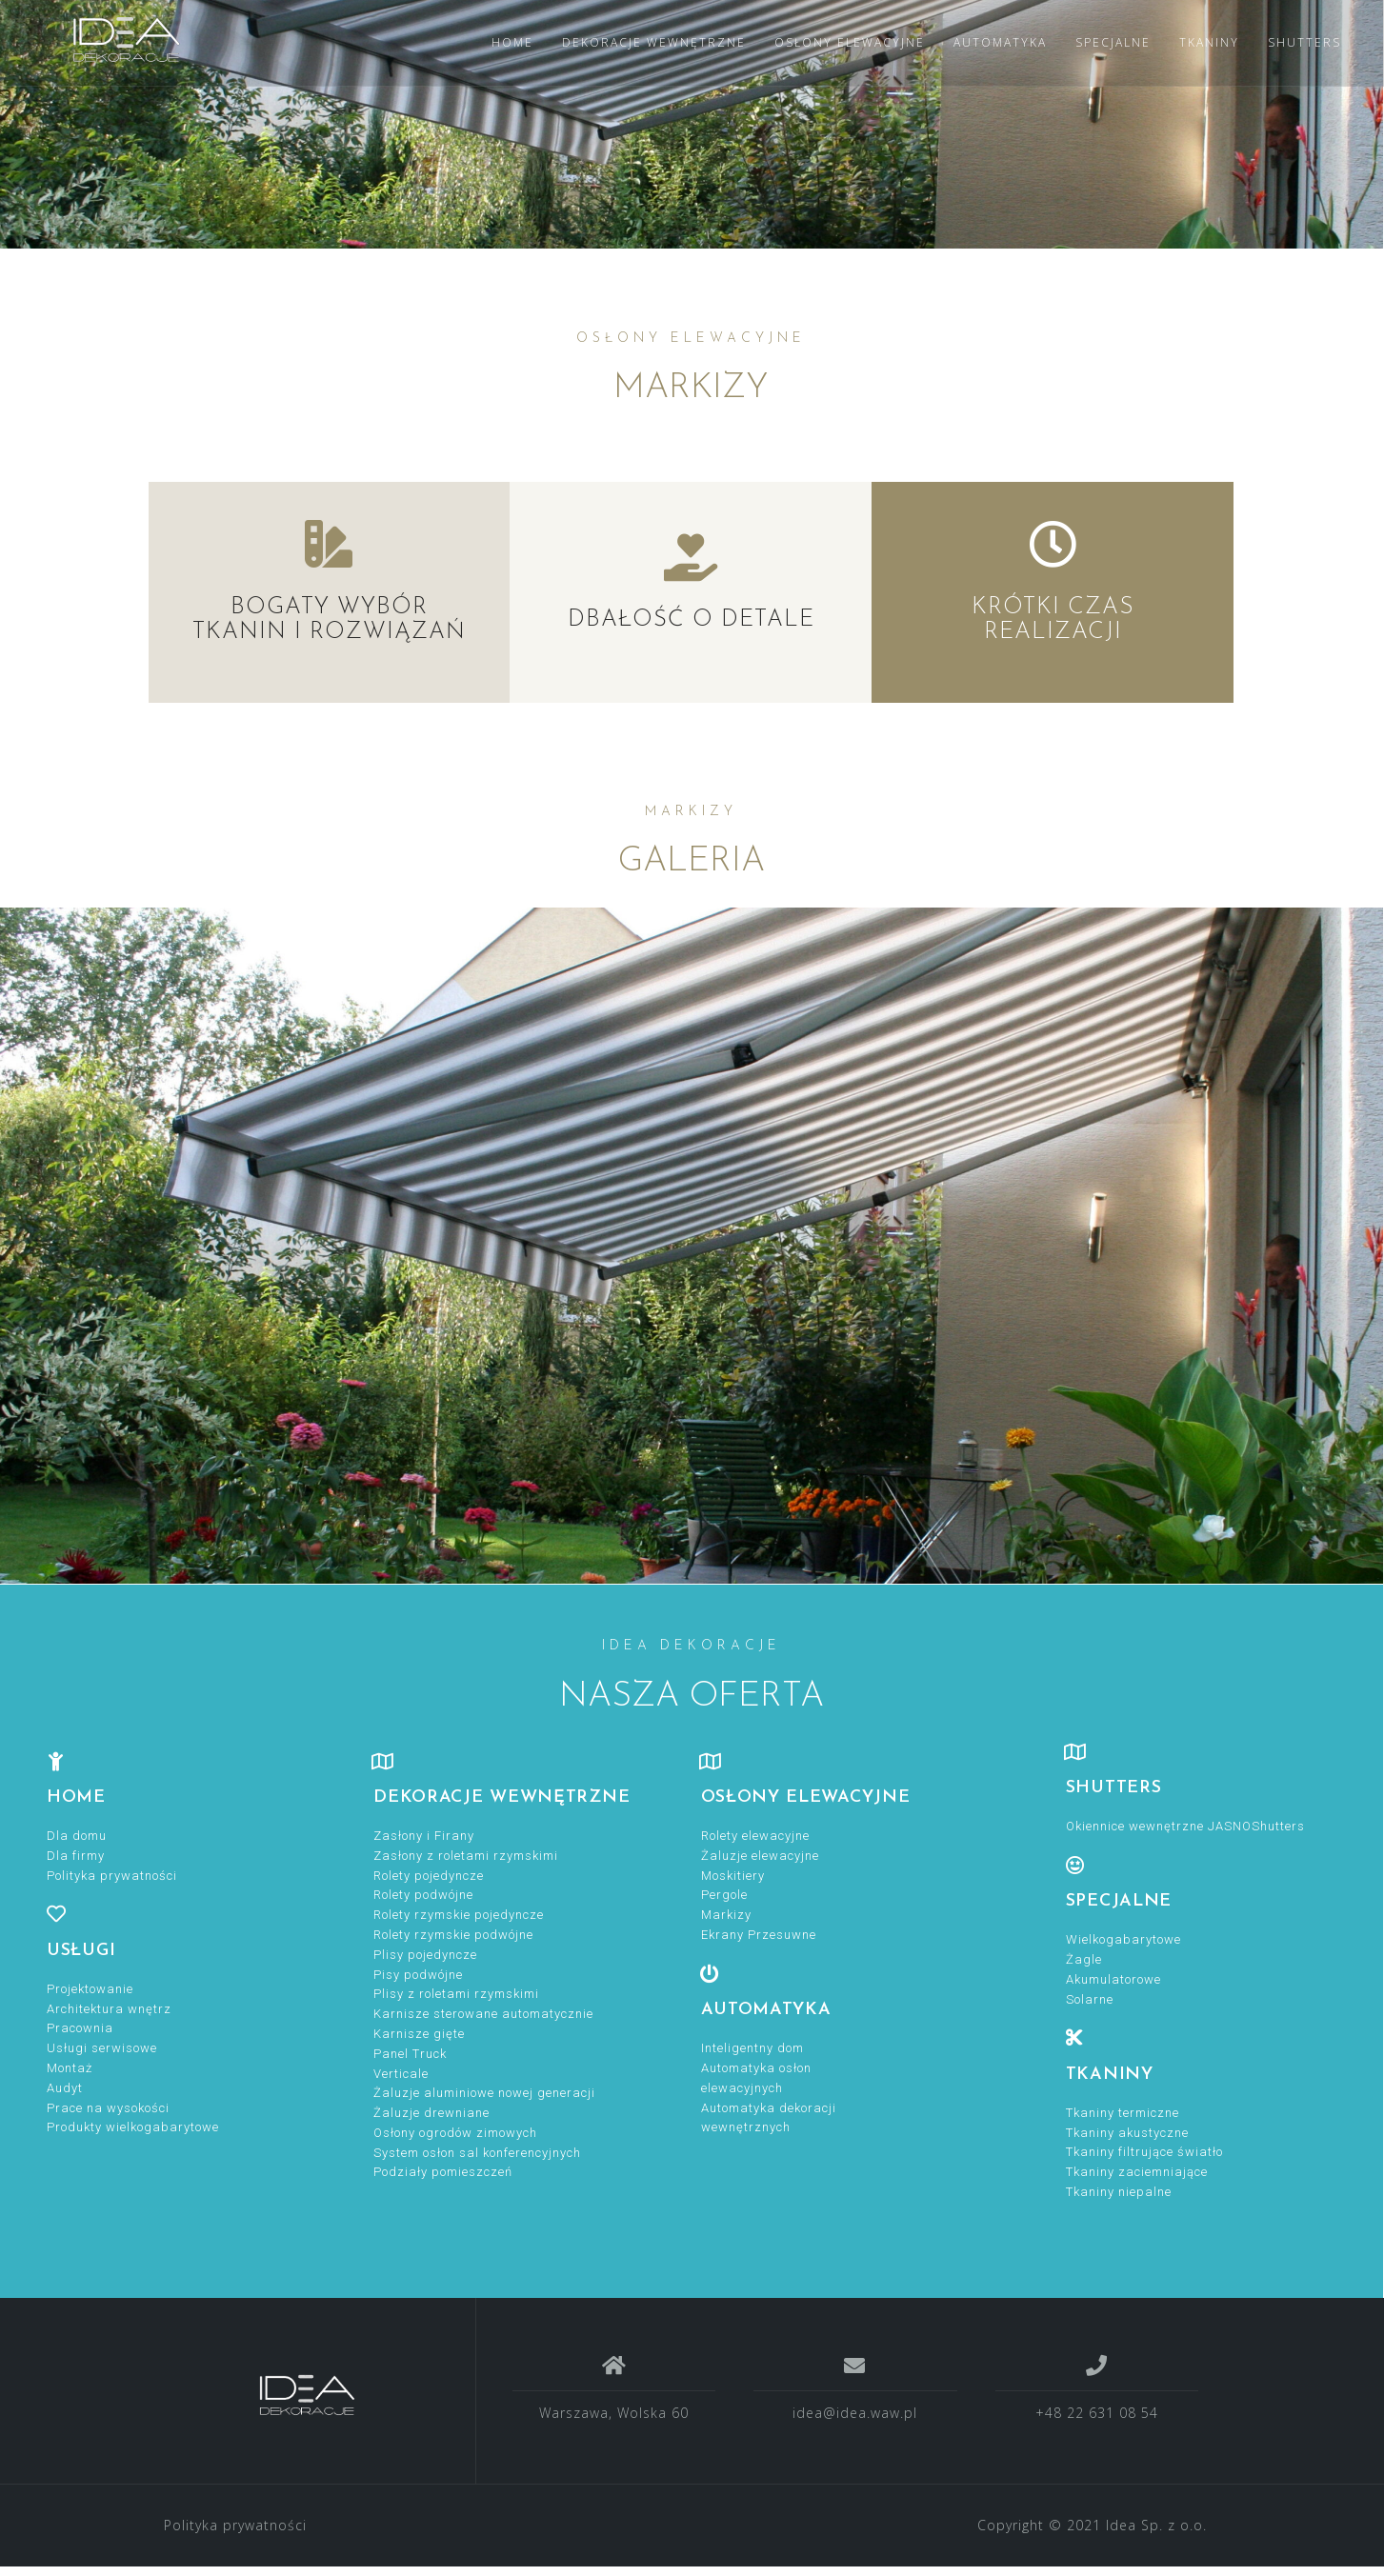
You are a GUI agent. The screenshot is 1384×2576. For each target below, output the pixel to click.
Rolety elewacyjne (755, 1835)
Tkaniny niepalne (1119, 2192)
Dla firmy (76, 1855)
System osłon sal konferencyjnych (477, 2153)
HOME (512, 42)
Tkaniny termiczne (1122, 2113)
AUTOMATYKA (1000, 42)
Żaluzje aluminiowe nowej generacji (484, 2093)
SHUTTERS (1304, 42)
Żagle (1084, 1959)
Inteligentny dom (752, 2048)
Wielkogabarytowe (1123, 1939)
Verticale (401, 2074)
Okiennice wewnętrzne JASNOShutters (1185, 1826)
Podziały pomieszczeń (442, 2172)
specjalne (1119, 1901)
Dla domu (77, 1835)
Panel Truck (410, 2054)
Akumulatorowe (1113, 1979)
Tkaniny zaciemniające (1137, 2172)
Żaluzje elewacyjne (760, 1855)
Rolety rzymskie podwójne (453, 1934)
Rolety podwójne (423, 1894)
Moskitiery (733, 1875)
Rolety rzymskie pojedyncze (458, 1914)
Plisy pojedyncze (425, 1954)
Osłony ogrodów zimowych (455, 2133)
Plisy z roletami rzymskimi (456, 1994)
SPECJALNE (1113, 42)
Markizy (726, 1914)
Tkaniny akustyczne (1127, 2133)
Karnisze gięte (419, 2034)
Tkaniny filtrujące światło (1144, 2152)
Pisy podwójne (418, 1974)
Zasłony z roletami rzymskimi (465, 1855)
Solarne (1089, 1999)
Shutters (1114, 1788)
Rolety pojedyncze (428, 1875)
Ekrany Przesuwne (758, 1934)
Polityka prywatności (112, 1875)
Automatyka (766, 2010)
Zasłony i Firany (423, 1835)
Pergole (724, 1894)
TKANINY (1209, 42)
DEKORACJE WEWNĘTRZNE (654, 42)
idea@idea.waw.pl (854, 2413)
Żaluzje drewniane (431, 2113)
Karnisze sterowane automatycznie (483, 2014)
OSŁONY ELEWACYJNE (849, 42)
